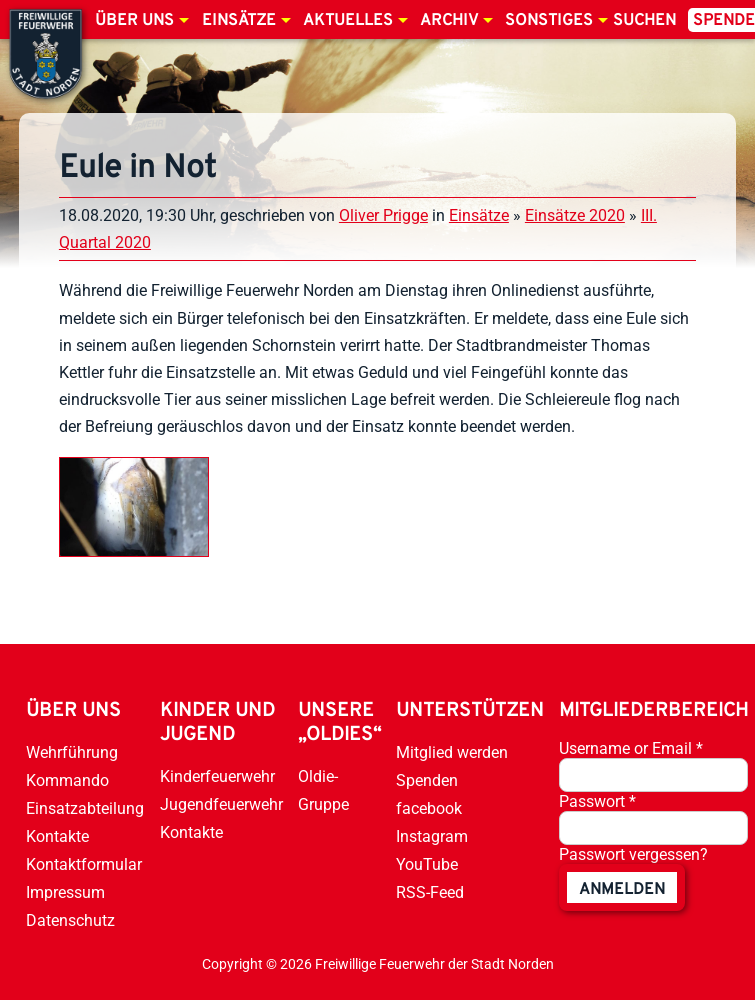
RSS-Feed (430, 892)
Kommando (67, 780)
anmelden (622, 890)
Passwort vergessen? (633, 854)
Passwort (597, 801)
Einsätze (239, 21)
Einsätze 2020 (575, 215)
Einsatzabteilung (85, 808)
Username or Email (631, 748)
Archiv (449, 21)
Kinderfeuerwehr (217, 776)
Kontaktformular (84, 864)
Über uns (134, 21)
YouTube (427, 864)
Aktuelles (348, 21)
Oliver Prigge (383, 215)
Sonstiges (549, 21)
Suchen (644, 21)
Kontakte (57, 836)
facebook (429, 808)
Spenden (427, 780)
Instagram (432, 836)
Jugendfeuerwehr (221, 804)
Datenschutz (70, 920)
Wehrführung (72, 752)
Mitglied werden (452, 752)
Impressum (65, 892)
